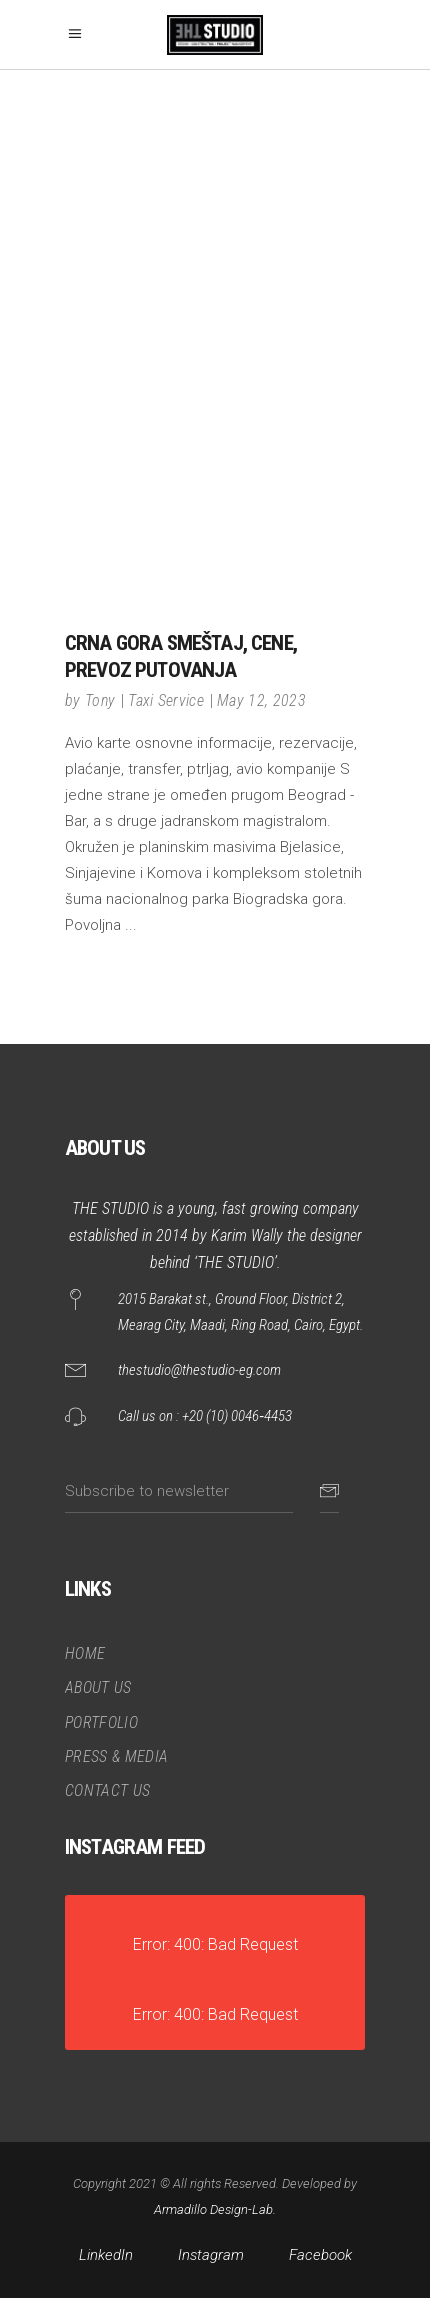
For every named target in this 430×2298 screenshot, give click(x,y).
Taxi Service (166, 700)
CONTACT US (107, 1790)
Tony (100, 700)
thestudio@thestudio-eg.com (199, 1370)
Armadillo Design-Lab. (215, 2209)
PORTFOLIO (101, 1722)
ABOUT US (98, 1687)
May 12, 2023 (261, 700)
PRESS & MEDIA (116, 1756)
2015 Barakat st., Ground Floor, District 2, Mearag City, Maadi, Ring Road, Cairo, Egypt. (240, 1312)
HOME (85, 1653)
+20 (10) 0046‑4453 (237, 1416)
